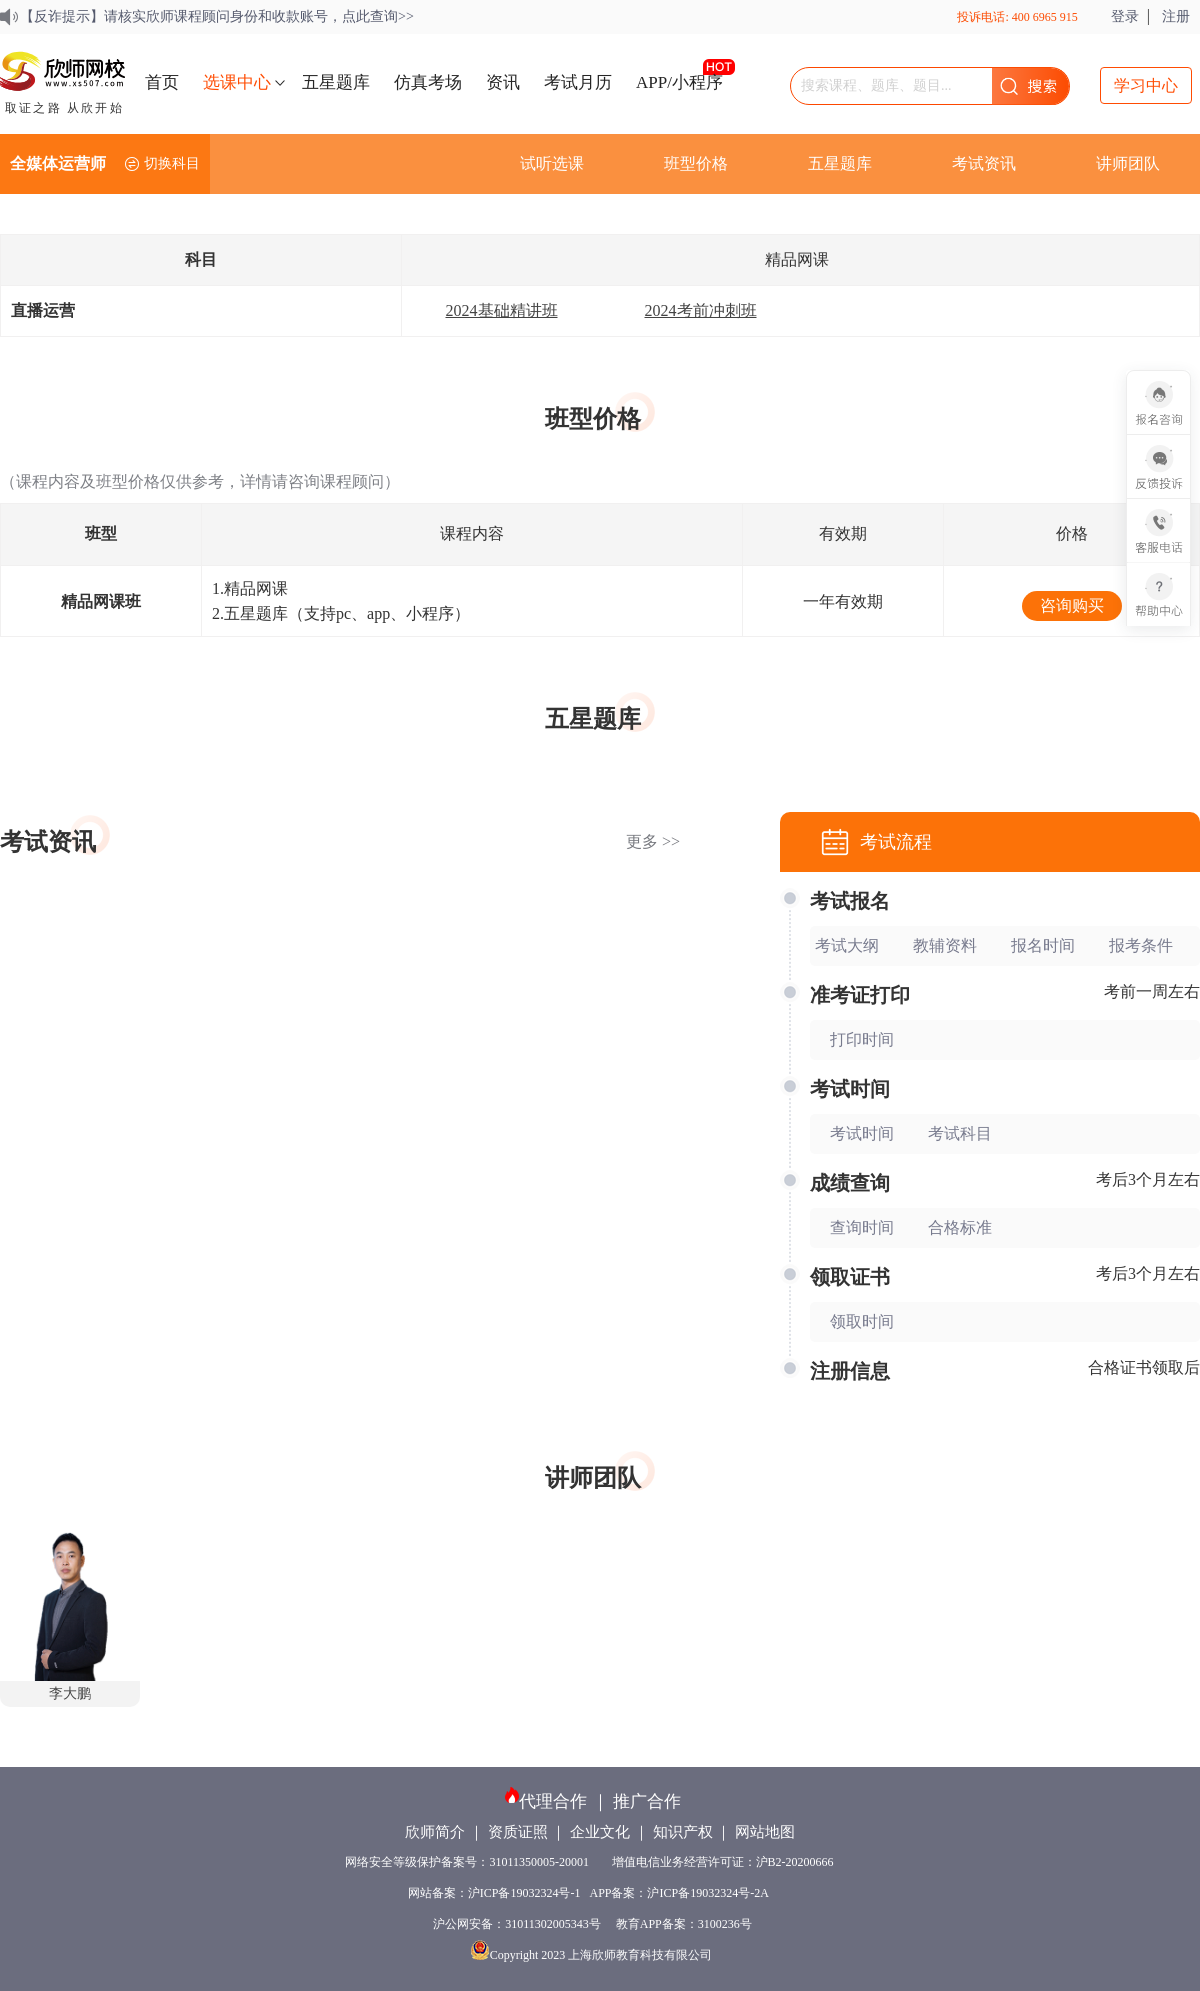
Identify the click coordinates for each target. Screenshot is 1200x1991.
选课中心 (237, 82)
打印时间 (862, 1039)
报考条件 (1141, 945)
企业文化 (600, 1832)
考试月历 (578, 82)
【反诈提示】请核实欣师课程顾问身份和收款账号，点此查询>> (217, 16)
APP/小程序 (679, 82)
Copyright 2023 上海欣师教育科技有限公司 (593, 1955)
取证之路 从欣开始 (64, 108)
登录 (1125, 16)
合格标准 (960, 1227)
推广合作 (647, 1801)
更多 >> (653, 841)
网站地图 (765, 1832)
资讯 (503, 82)
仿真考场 (428, 82)
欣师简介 (435, 1832)
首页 (162, 82)
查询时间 (862, 1227)
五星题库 (336, 82)
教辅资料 (945, 945)
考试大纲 (847, 945)
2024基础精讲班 (502, 310)
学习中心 (1146, 85)
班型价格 (696, 163)
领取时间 (862, 1321)
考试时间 (862, 1133)
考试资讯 (984, 163)
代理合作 (553, 1801)
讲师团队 (1128, 163)
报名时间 (1043, 945)
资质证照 (518, 1832)
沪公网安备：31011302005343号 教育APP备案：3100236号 (592, 1924)
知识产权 (683, 1832)
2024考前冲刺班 (701, 310)
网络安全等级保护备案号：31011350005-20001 (468, 1862)
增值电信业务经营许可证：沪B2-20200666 (726, 1862)
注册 (1176, 16)
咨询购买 (1072, 605)
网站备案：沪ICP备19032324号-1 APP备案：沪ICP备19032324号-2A (592, 1893)
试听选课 (552, 163)
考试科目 (960, 1133)
